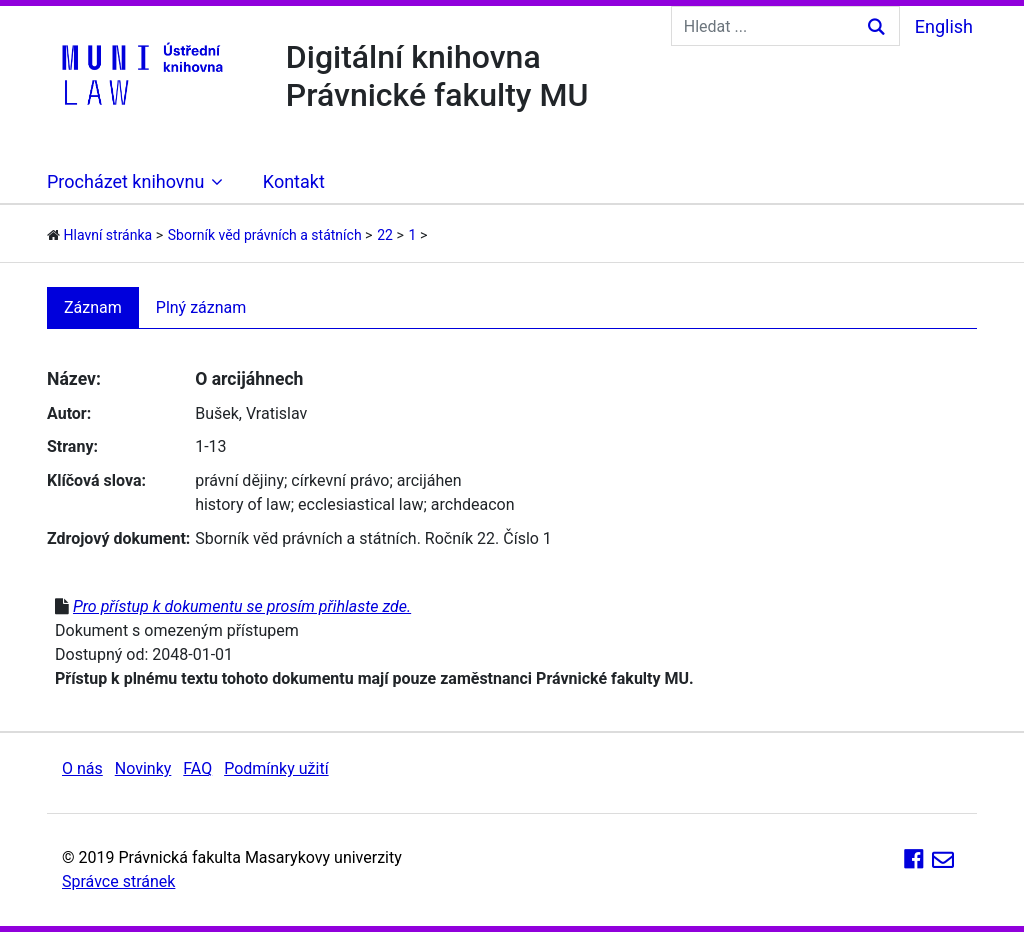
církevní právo (340, 480)
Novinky (143, 768)
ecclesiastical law (360, 504)
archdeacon (473, 504)
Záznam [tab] (93, 307)
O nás (82, 768)
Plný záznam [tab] (201, 307)
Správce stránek (118, 881)
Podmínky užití (276, 768)
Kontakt (294, 181)
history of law (243, 504)
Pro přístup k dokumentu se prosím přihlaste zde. (242, 606)
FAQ (197, 768)
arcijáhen (429, 480)
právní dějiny (239, 480)
